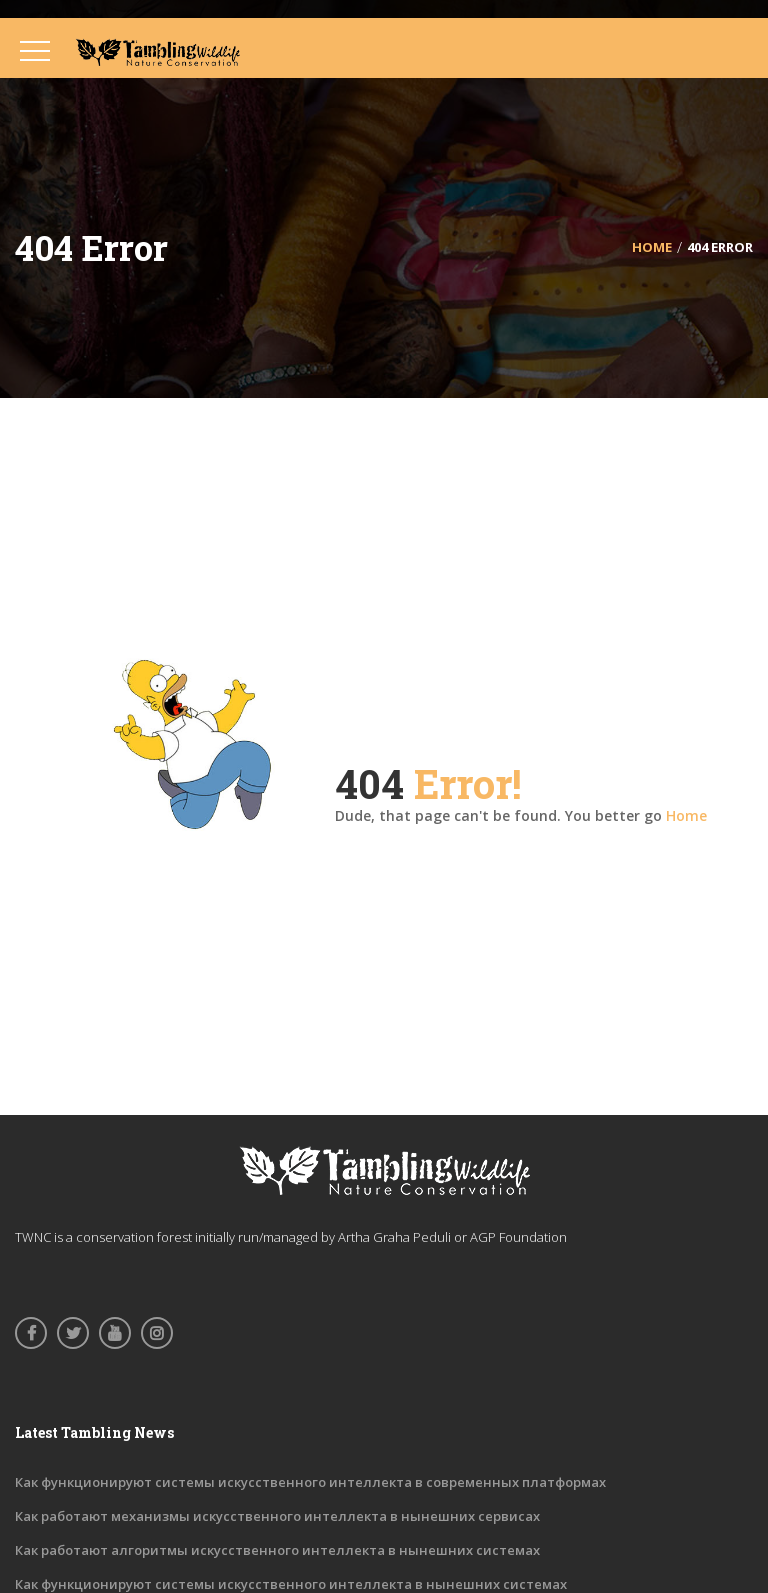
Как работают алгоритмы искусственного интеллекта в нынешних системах (277, 1550)
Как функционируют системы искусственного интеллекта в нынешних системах (291, 1584)
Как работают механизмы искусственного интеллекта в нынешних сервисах (277, 1516)
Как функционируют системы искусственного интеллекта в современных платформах (310, 1482)
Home (686, 815)
